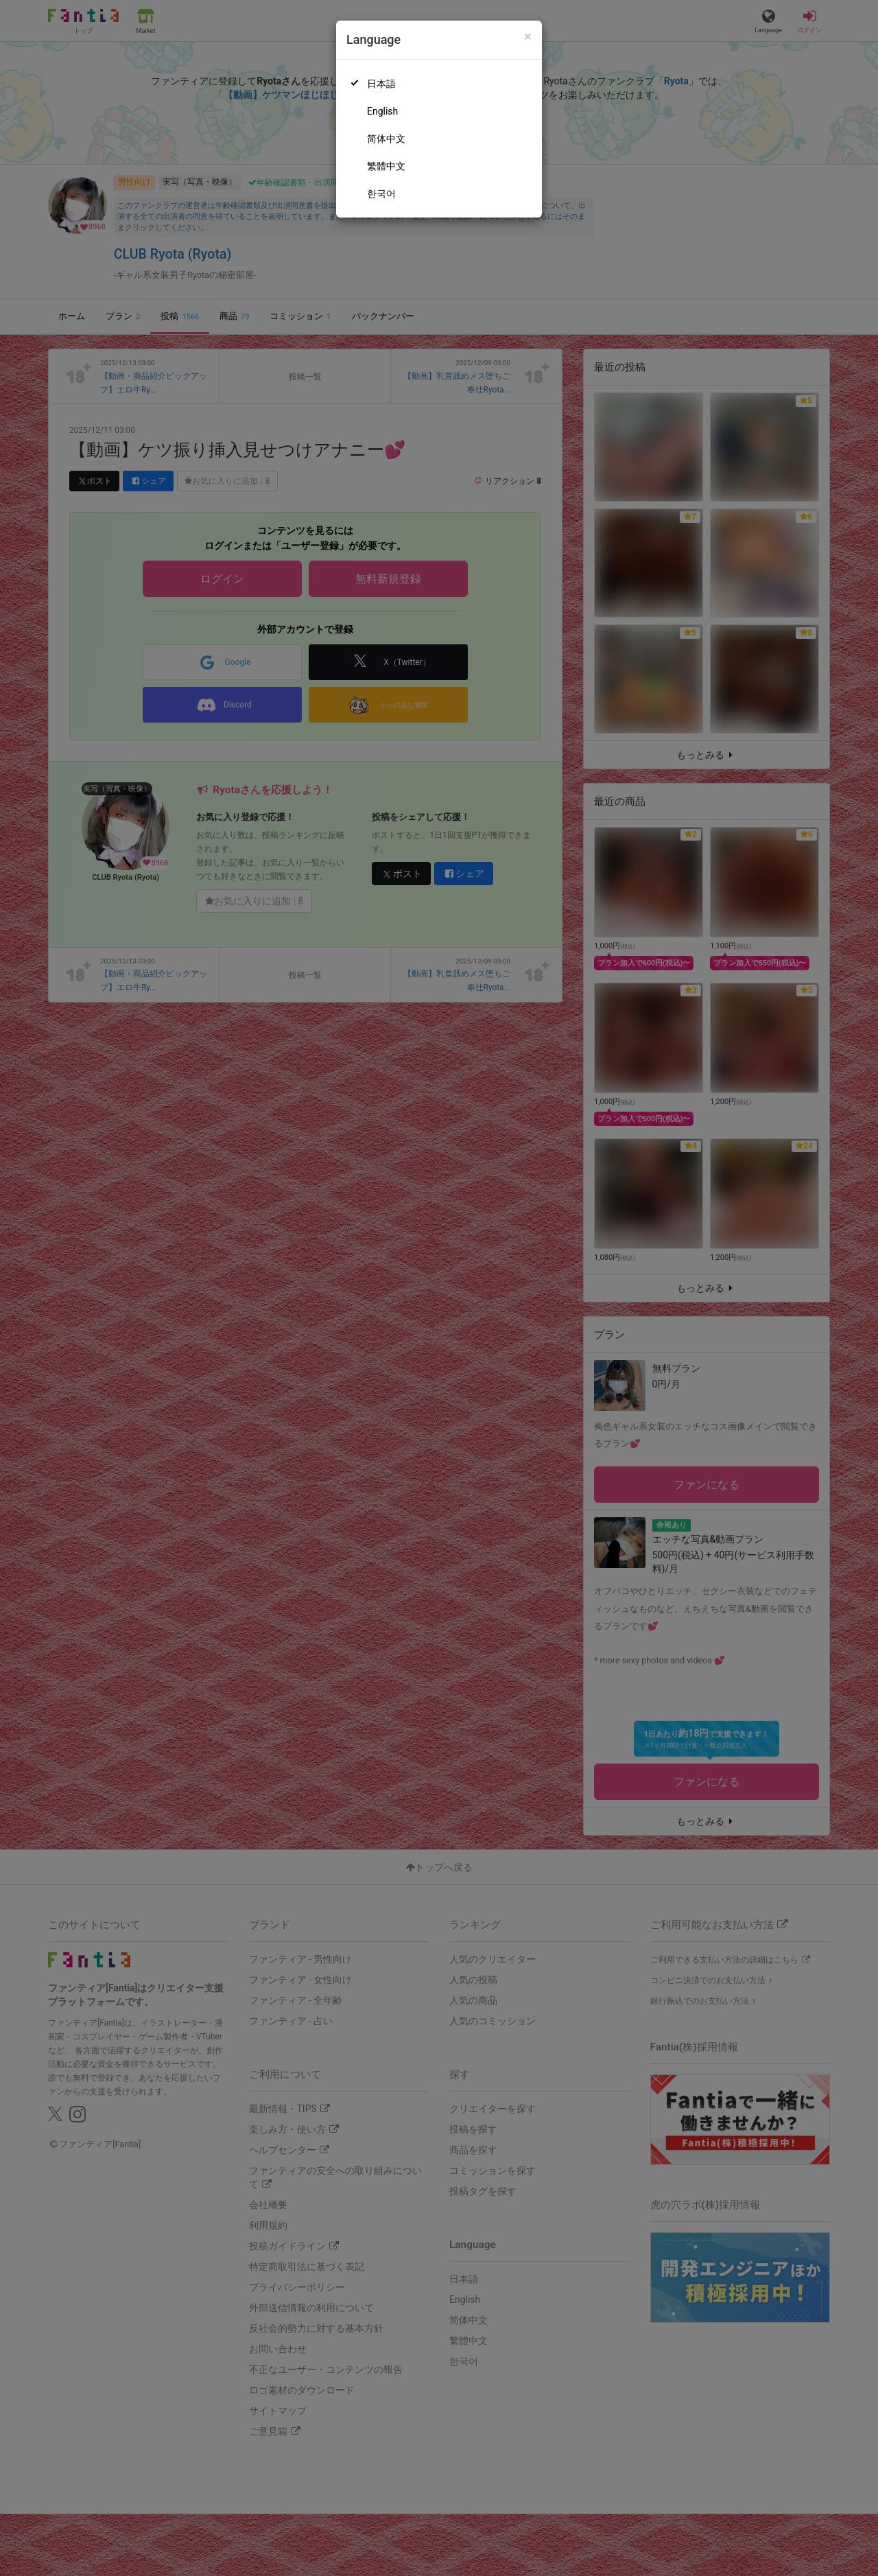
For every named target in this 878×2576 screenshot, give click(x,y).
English (382, 111)
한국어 (381, 193)
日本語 (381, 83)
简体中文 (386, 138)
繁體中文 (386, 166)
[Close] (528, 37)
